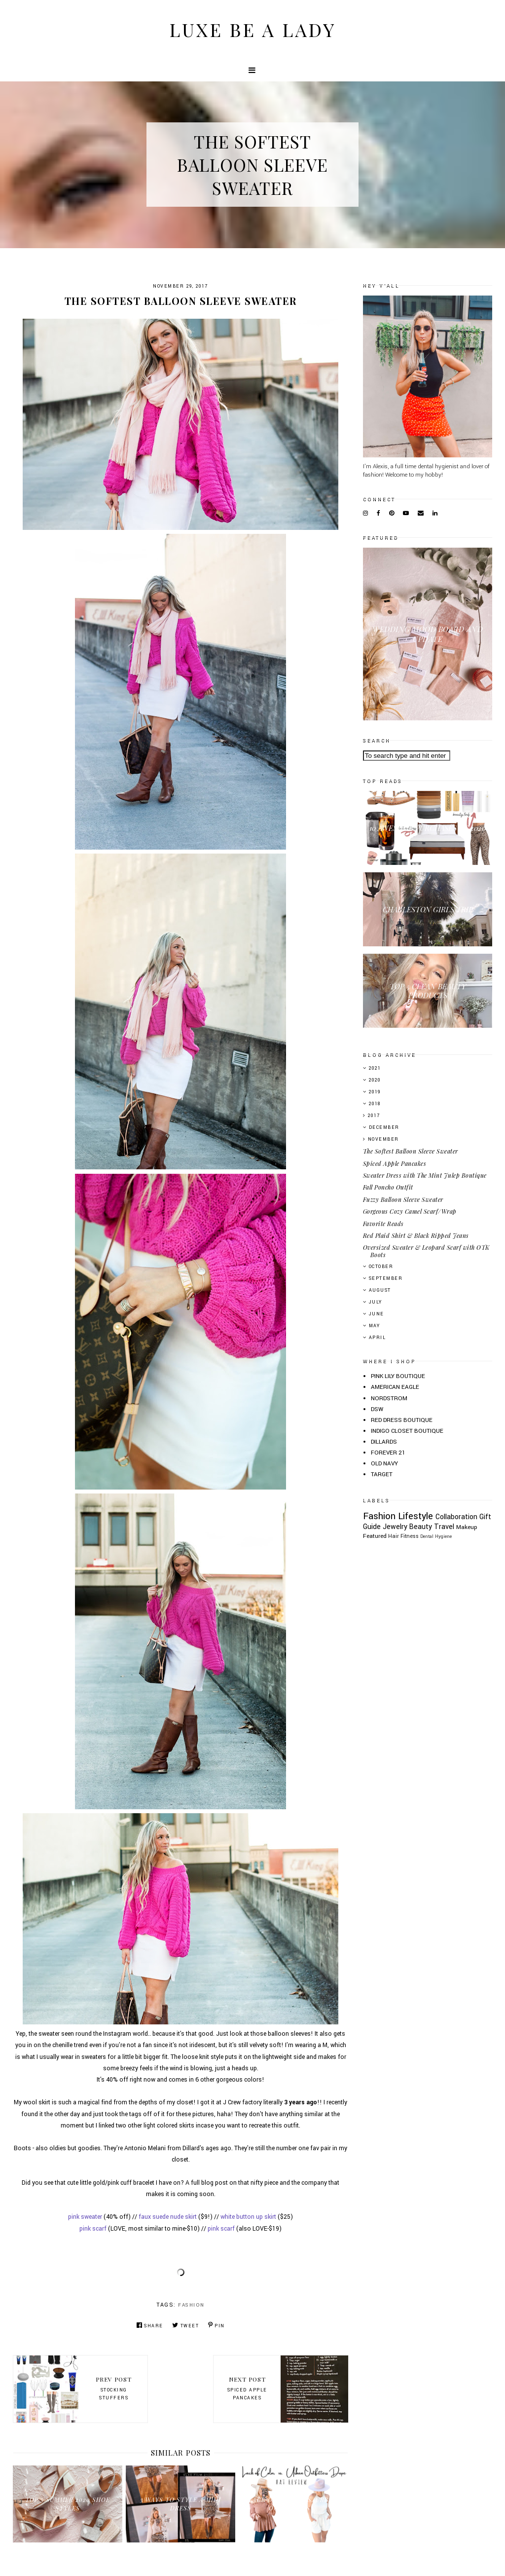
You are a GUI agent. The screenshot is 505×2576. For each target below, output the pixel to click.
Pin (216, 2325)
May (374, 1326)
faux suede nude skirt (168, 2216)
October (381, 1267)
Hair (393, 1536)
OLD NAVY (384, 1463)
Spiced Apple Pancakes (395, 1163)
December (384, 1127)
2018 (375, 1104)
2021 (375, 1068)
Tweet (185, 2325)
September (386, 1278)
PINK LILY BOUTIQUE (398, 1376)
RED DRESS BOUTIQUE (402, 1420)
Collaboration (456, 1517)
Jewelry (395, 1527)
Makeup (466, 1527)
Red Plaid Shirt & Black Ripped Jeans (416, 1235)
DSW (377, 1409)
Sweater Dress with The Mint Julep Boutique (425, 1175)
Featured (375, 1536)
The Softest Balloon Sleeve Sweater (410, 1151)
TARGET (382, 1474)
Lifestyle (415, 1516)
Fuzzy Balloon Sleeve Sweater (403, 1199)
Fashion (191, 2305)
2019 (375, 1092)
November (383, 1139)
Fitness (409, 1536)
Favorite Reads (383, 1224)
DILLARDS (384, 1442)
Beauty (420, 1527)
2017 (374, 1116)
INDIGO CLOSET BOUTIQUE (407, 1431)
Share (150, 2325)
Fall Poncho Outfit (388, 1187)
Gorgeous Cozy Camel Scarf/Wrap (410, 1211)
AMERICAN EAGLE (395, 1387)
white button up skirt (248, 2216)
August (380, 1290)
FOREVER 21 (388, 1453)
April (377, 1338)
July (375, 1302)
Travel (444, 1527)
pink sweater (85, 2216)
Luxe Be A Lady (252, 29)
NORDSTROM (389, 1398)
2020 (375, 1080)
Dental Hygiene (436, 1536)
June (376, 1314)
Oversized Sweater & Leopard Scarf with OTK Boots (426, 1250)
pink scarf (93, 2228)
